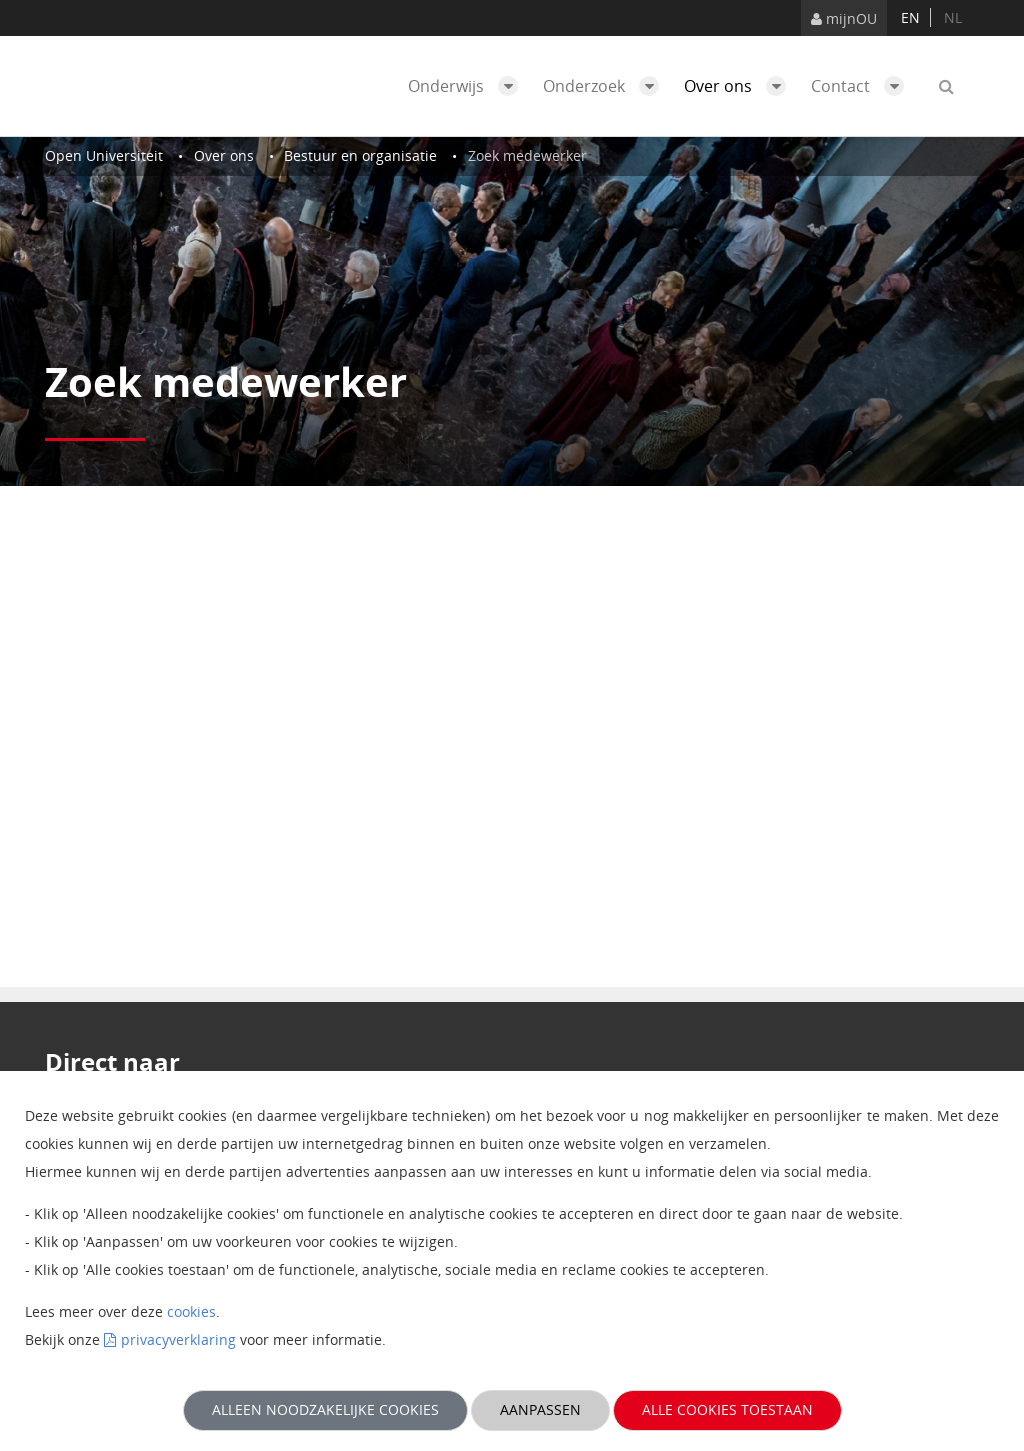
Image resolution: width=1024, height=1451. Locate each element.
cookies (191, 1311)
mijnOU (844, 18)
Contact (862, 86)
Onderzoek (606, 86)
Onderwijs (468, 86)
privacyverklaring (178, 1339)
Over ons (740, 86)
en (910, 17)
